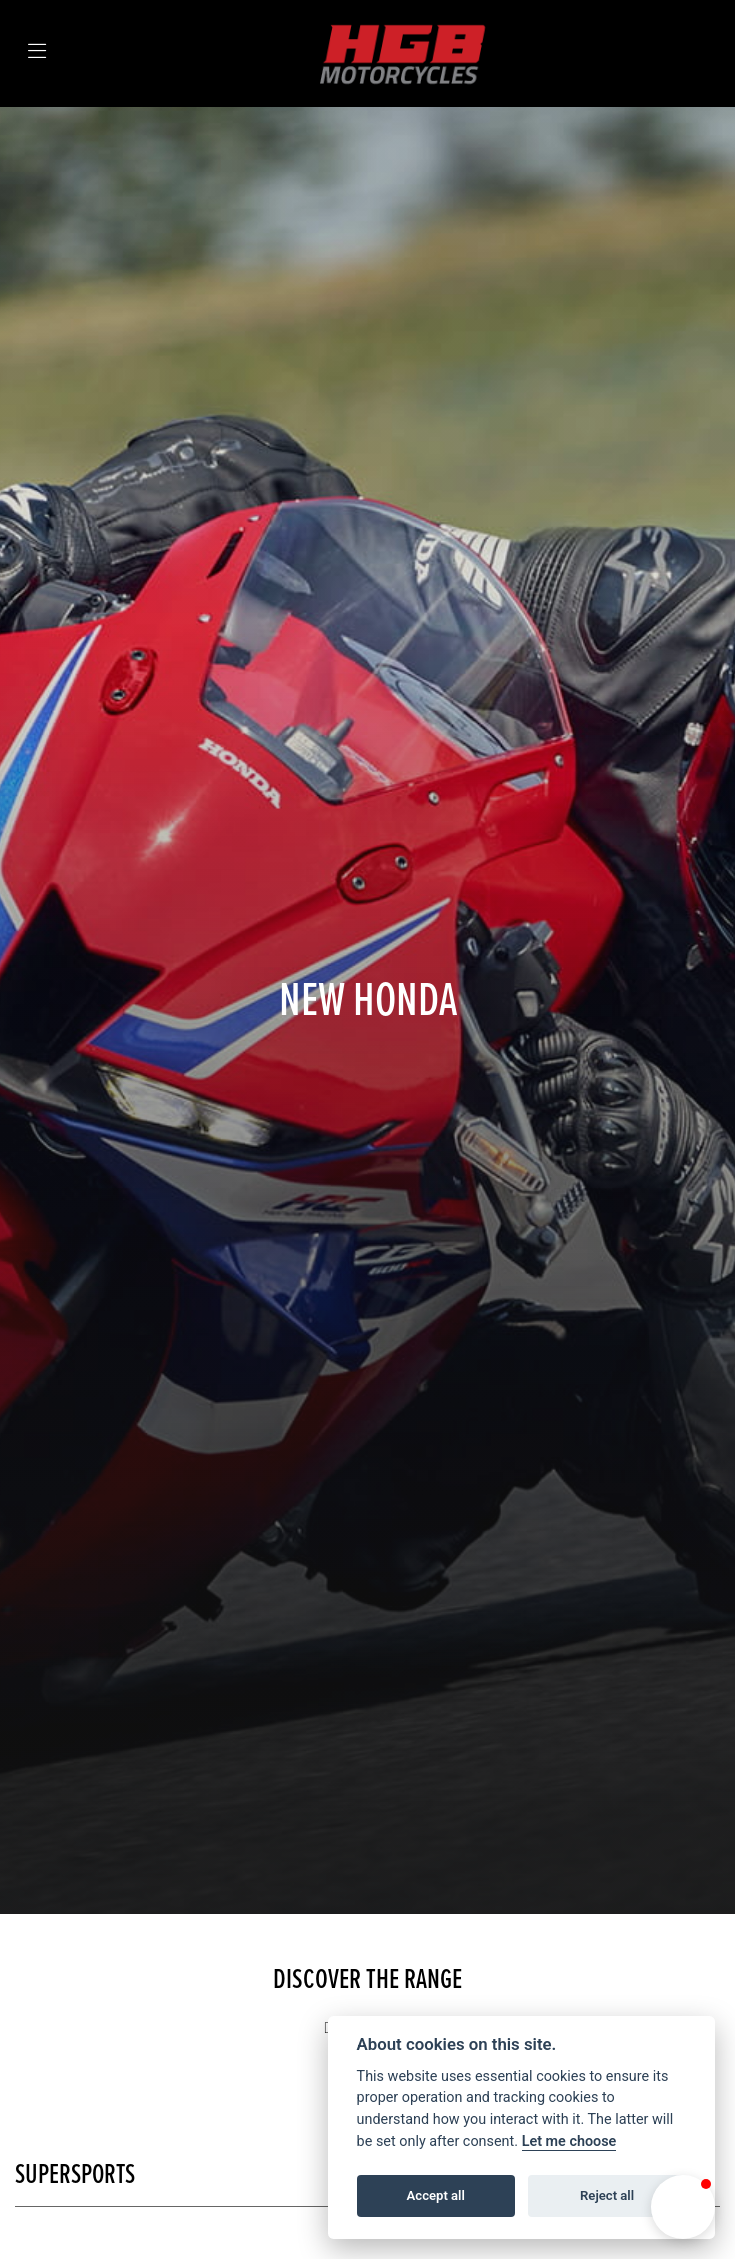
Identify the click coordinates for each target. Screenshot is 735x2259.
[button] (683, 2207)
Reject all (607, 2195)
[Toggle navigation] (37, 53)
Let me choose (569, 2141)
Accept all (436, 2195)
